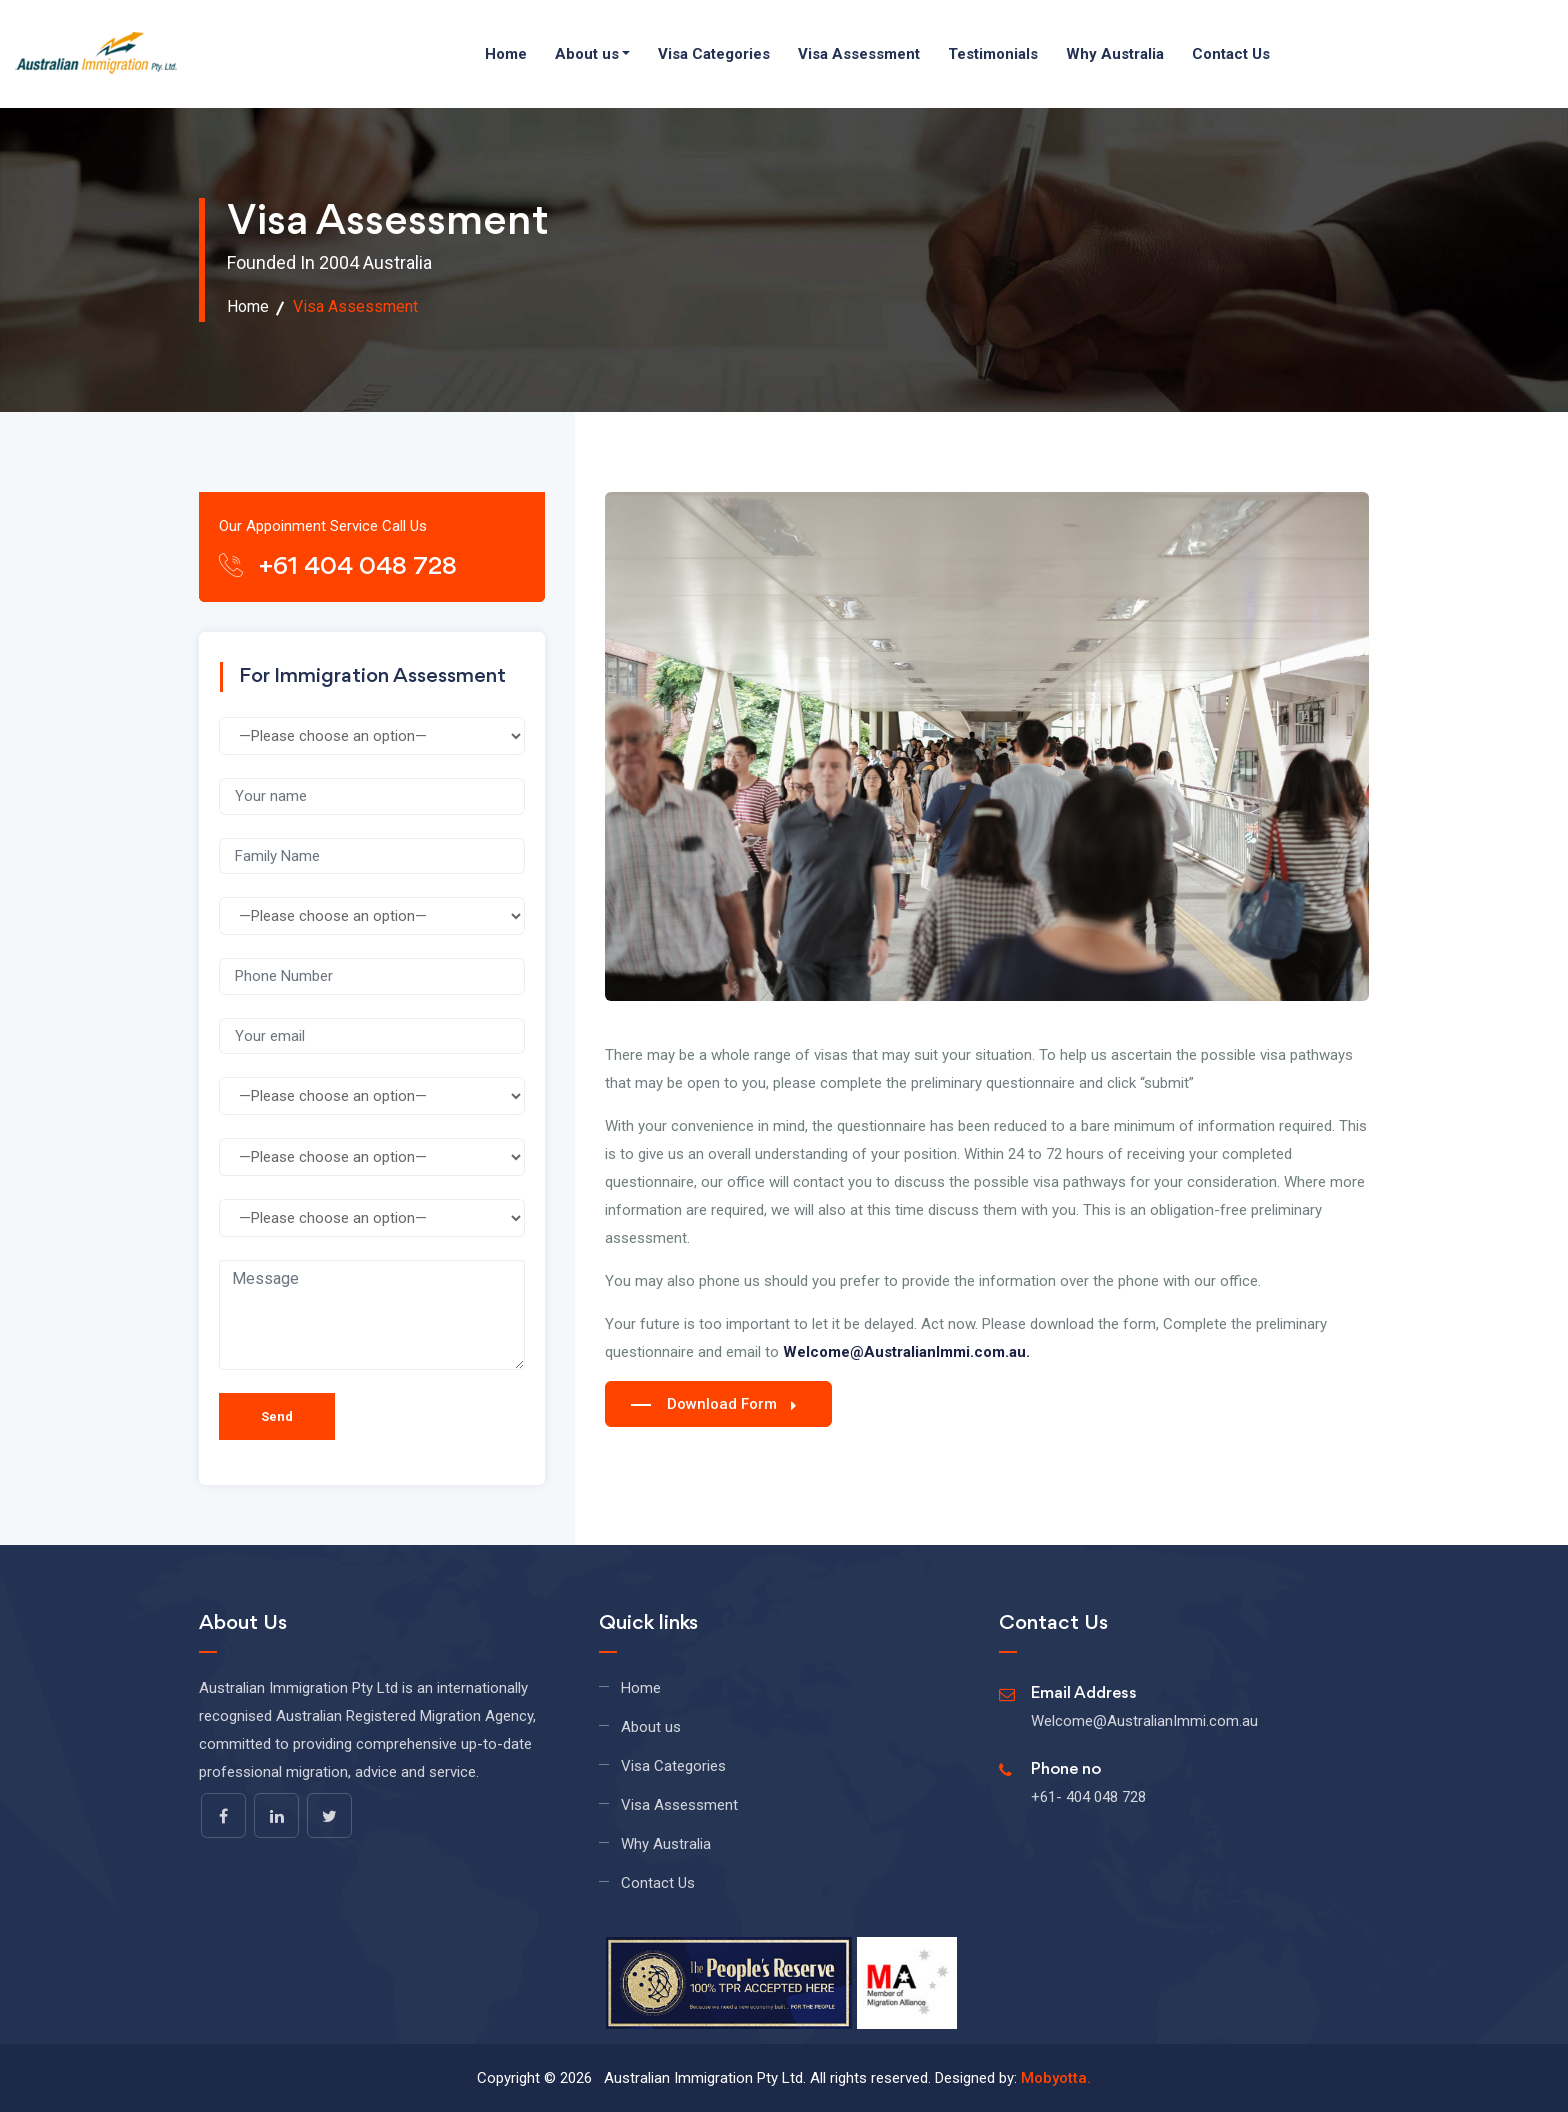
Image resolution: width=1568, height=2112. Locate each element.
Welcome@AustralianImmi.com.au (1144, 1721)
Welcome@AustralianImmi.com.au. (906, 1352)
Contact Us (1231, 54)
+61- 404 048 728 (1088, 1797)
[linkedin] (276, 1815)
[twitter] (329, 1815)
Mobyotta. (1056, 2078)
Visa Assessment (859, 54)
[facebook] (223, 1815)
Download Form (713, 1404)
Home (506, 54)
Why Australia (1115, 54)
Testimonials (993, 54)
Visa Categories (714, 54)
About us (587, 54)
